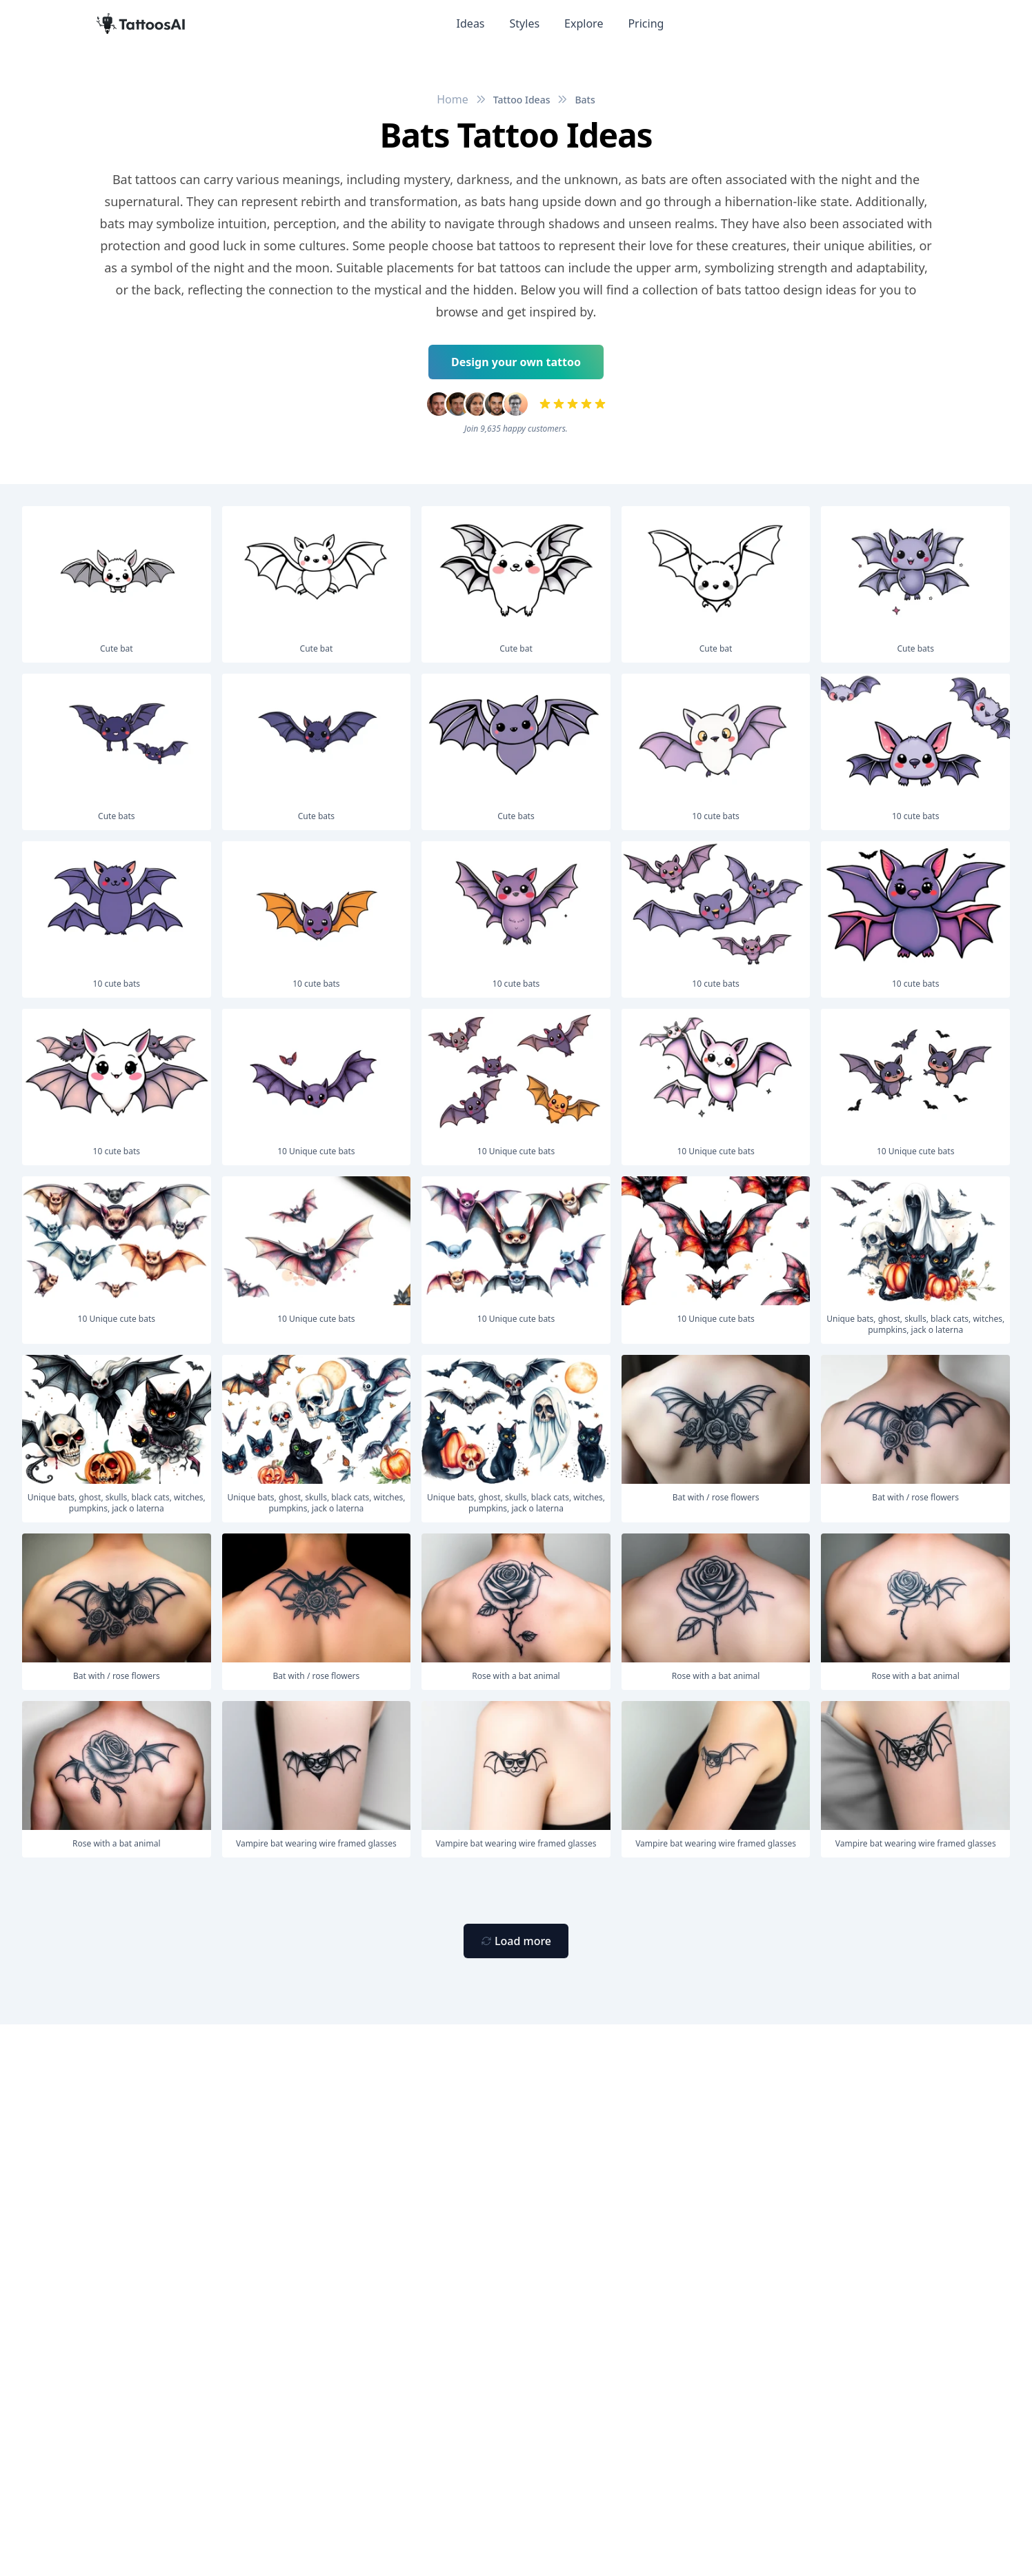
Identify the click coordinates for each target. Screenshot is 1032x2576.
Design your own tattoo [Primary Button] (516, 362)
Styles (525, 23)
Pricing (646, 23)
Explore (583, 23)
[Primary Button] (516, 1941)
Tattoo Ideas (521, 99)
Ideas (471, 23)
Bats (585, 99)
